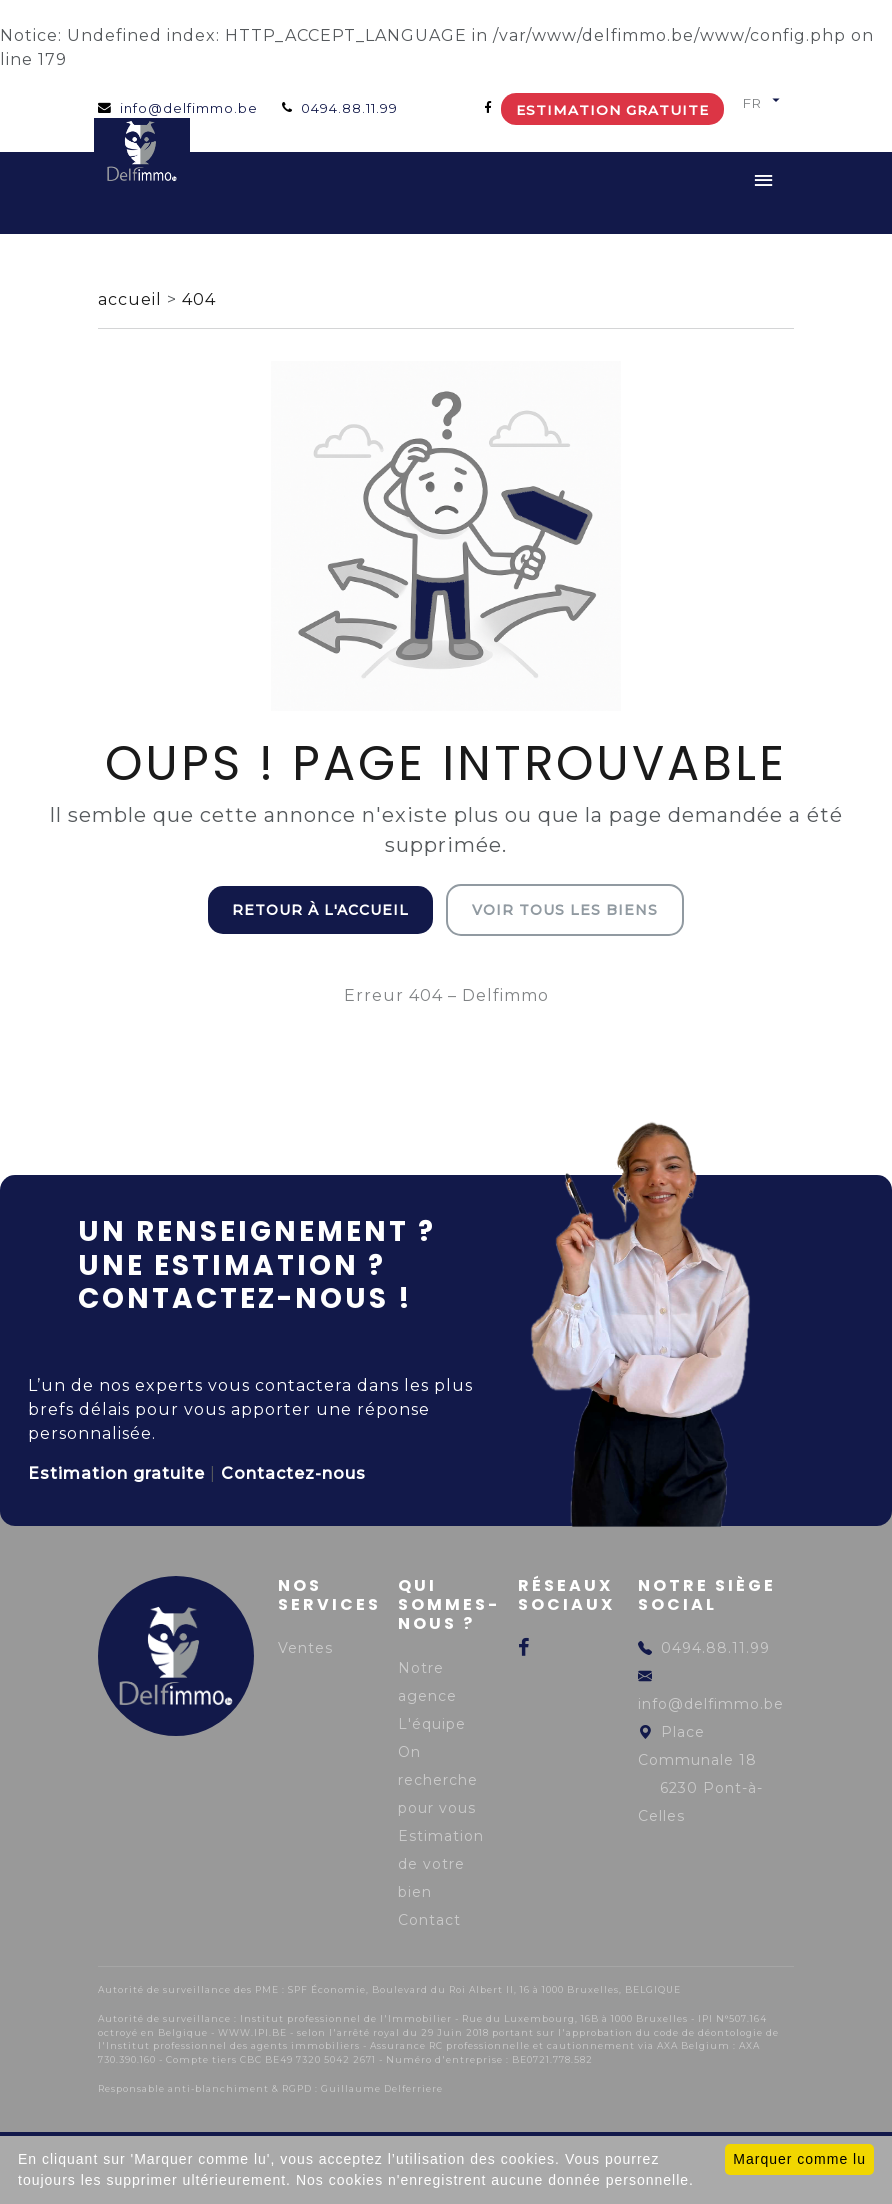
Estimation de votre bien (441, 1864)
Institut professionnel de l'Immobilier (346, 2018)
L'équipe (432, 1724)
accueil (132, 299)
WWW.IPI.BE (252, 2032)
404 (199, 299)
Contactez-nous (293, 1473)
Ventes (305, 1648)
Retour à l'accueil (320, 910)
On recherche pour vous (438, 1780)
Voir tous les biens (565, 910)
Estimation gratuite (612, 110)
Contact (429, 1920)
